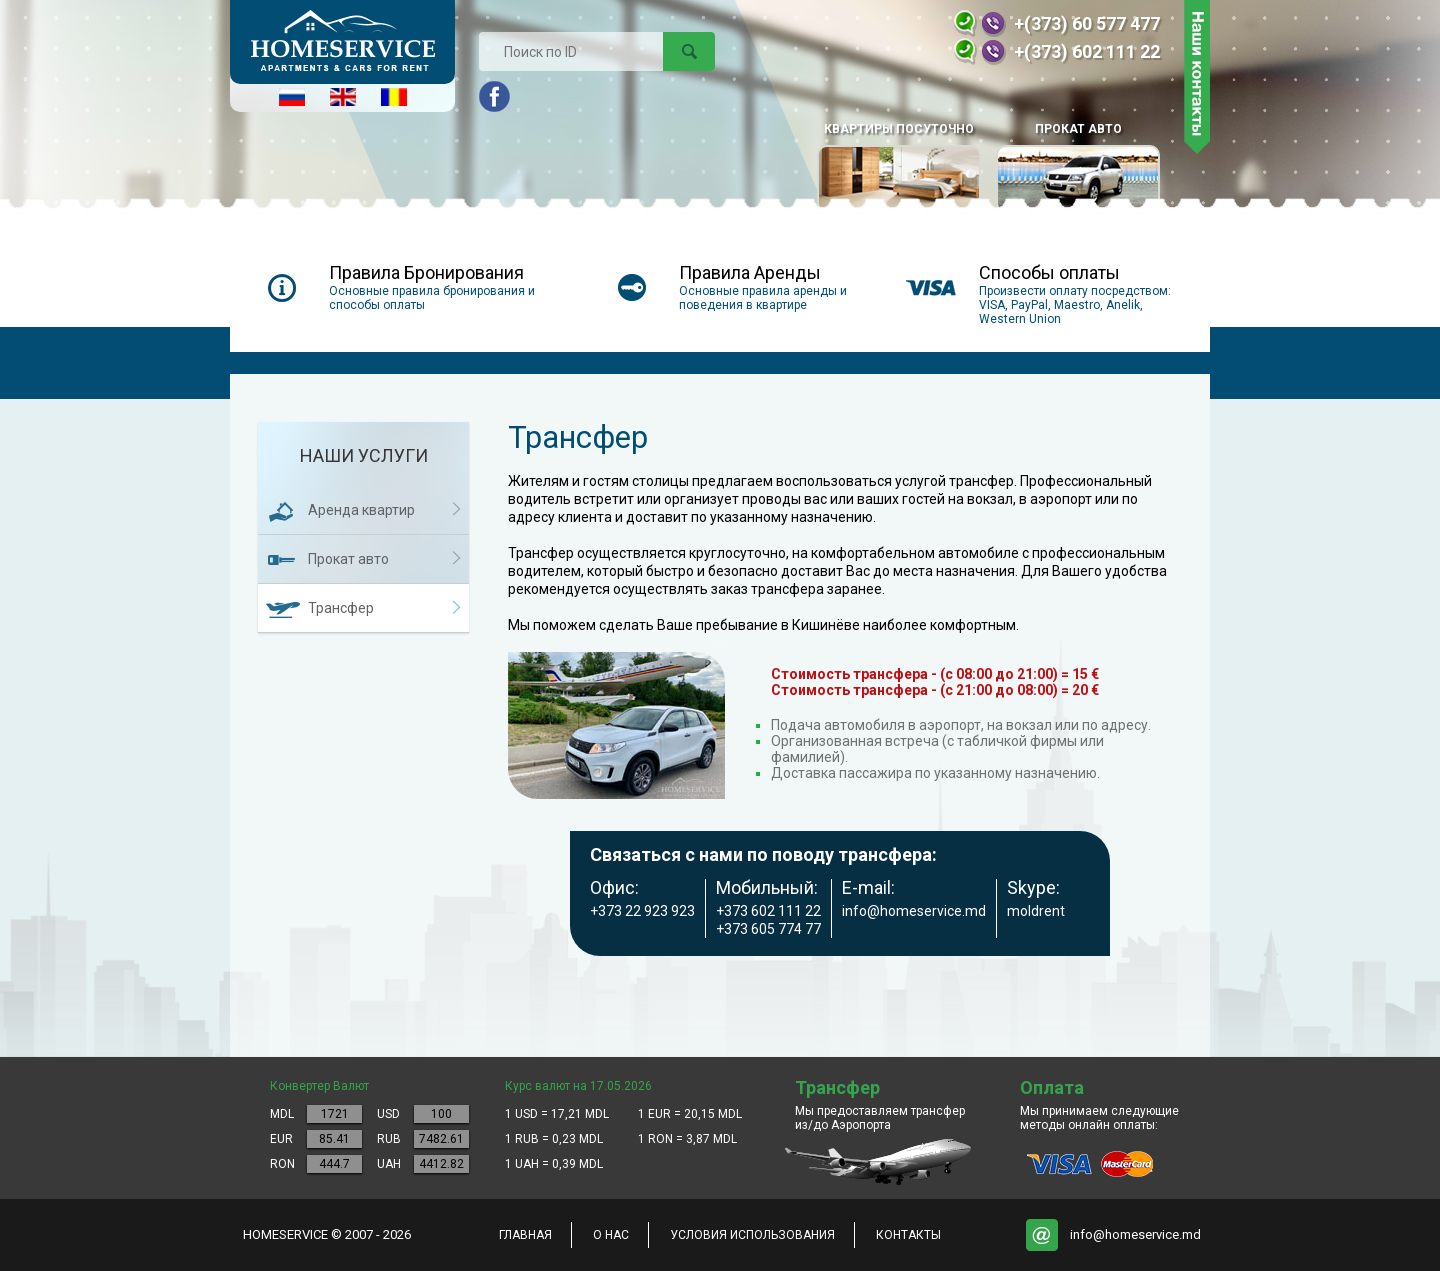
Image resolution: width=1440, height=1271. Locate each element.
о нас (611, 1235)
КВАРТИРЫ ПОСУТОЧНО (899, 167)
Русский (292, 97)
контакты (908, 1235)
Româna (394, 97)
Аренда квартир (361, 510)
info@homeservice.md (1135, 1234)
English (343, 97)
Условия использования (752, 1235)
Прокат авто (1078, 167)
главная (525, 1235)
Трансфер (341, 608)
